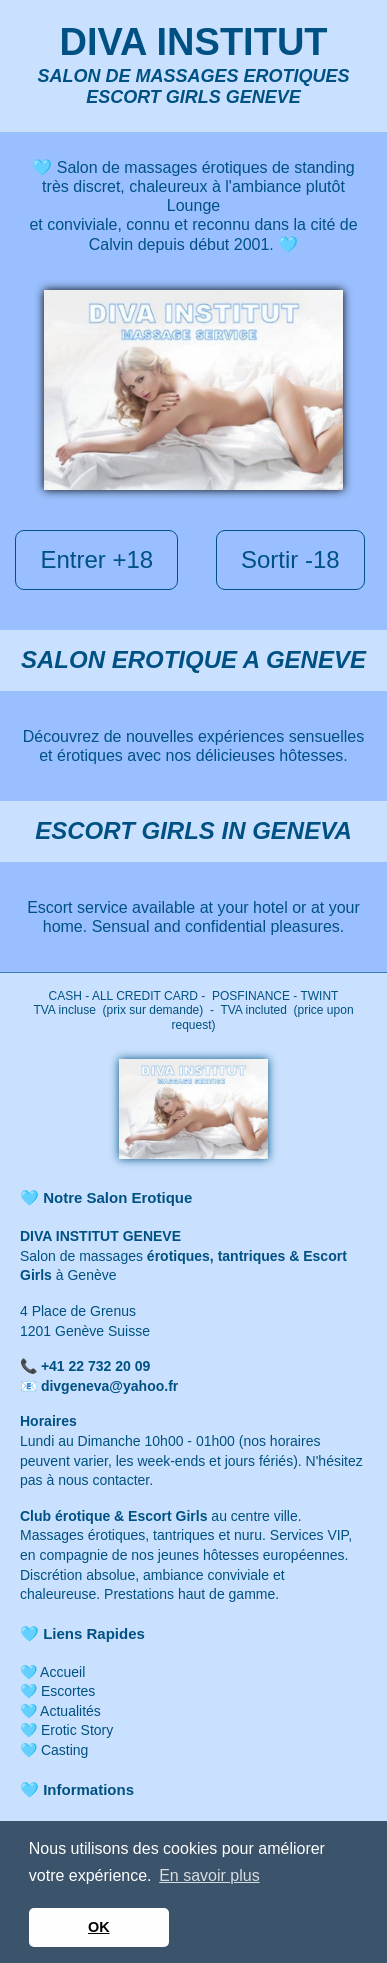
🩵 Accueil (52, 1672)
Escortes (68, 1691)
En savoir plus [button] (209, 1875)
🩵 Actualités (60, 1711)
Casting (64, 1750)
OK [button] (99, 1927)
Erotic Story (75, 1730)
